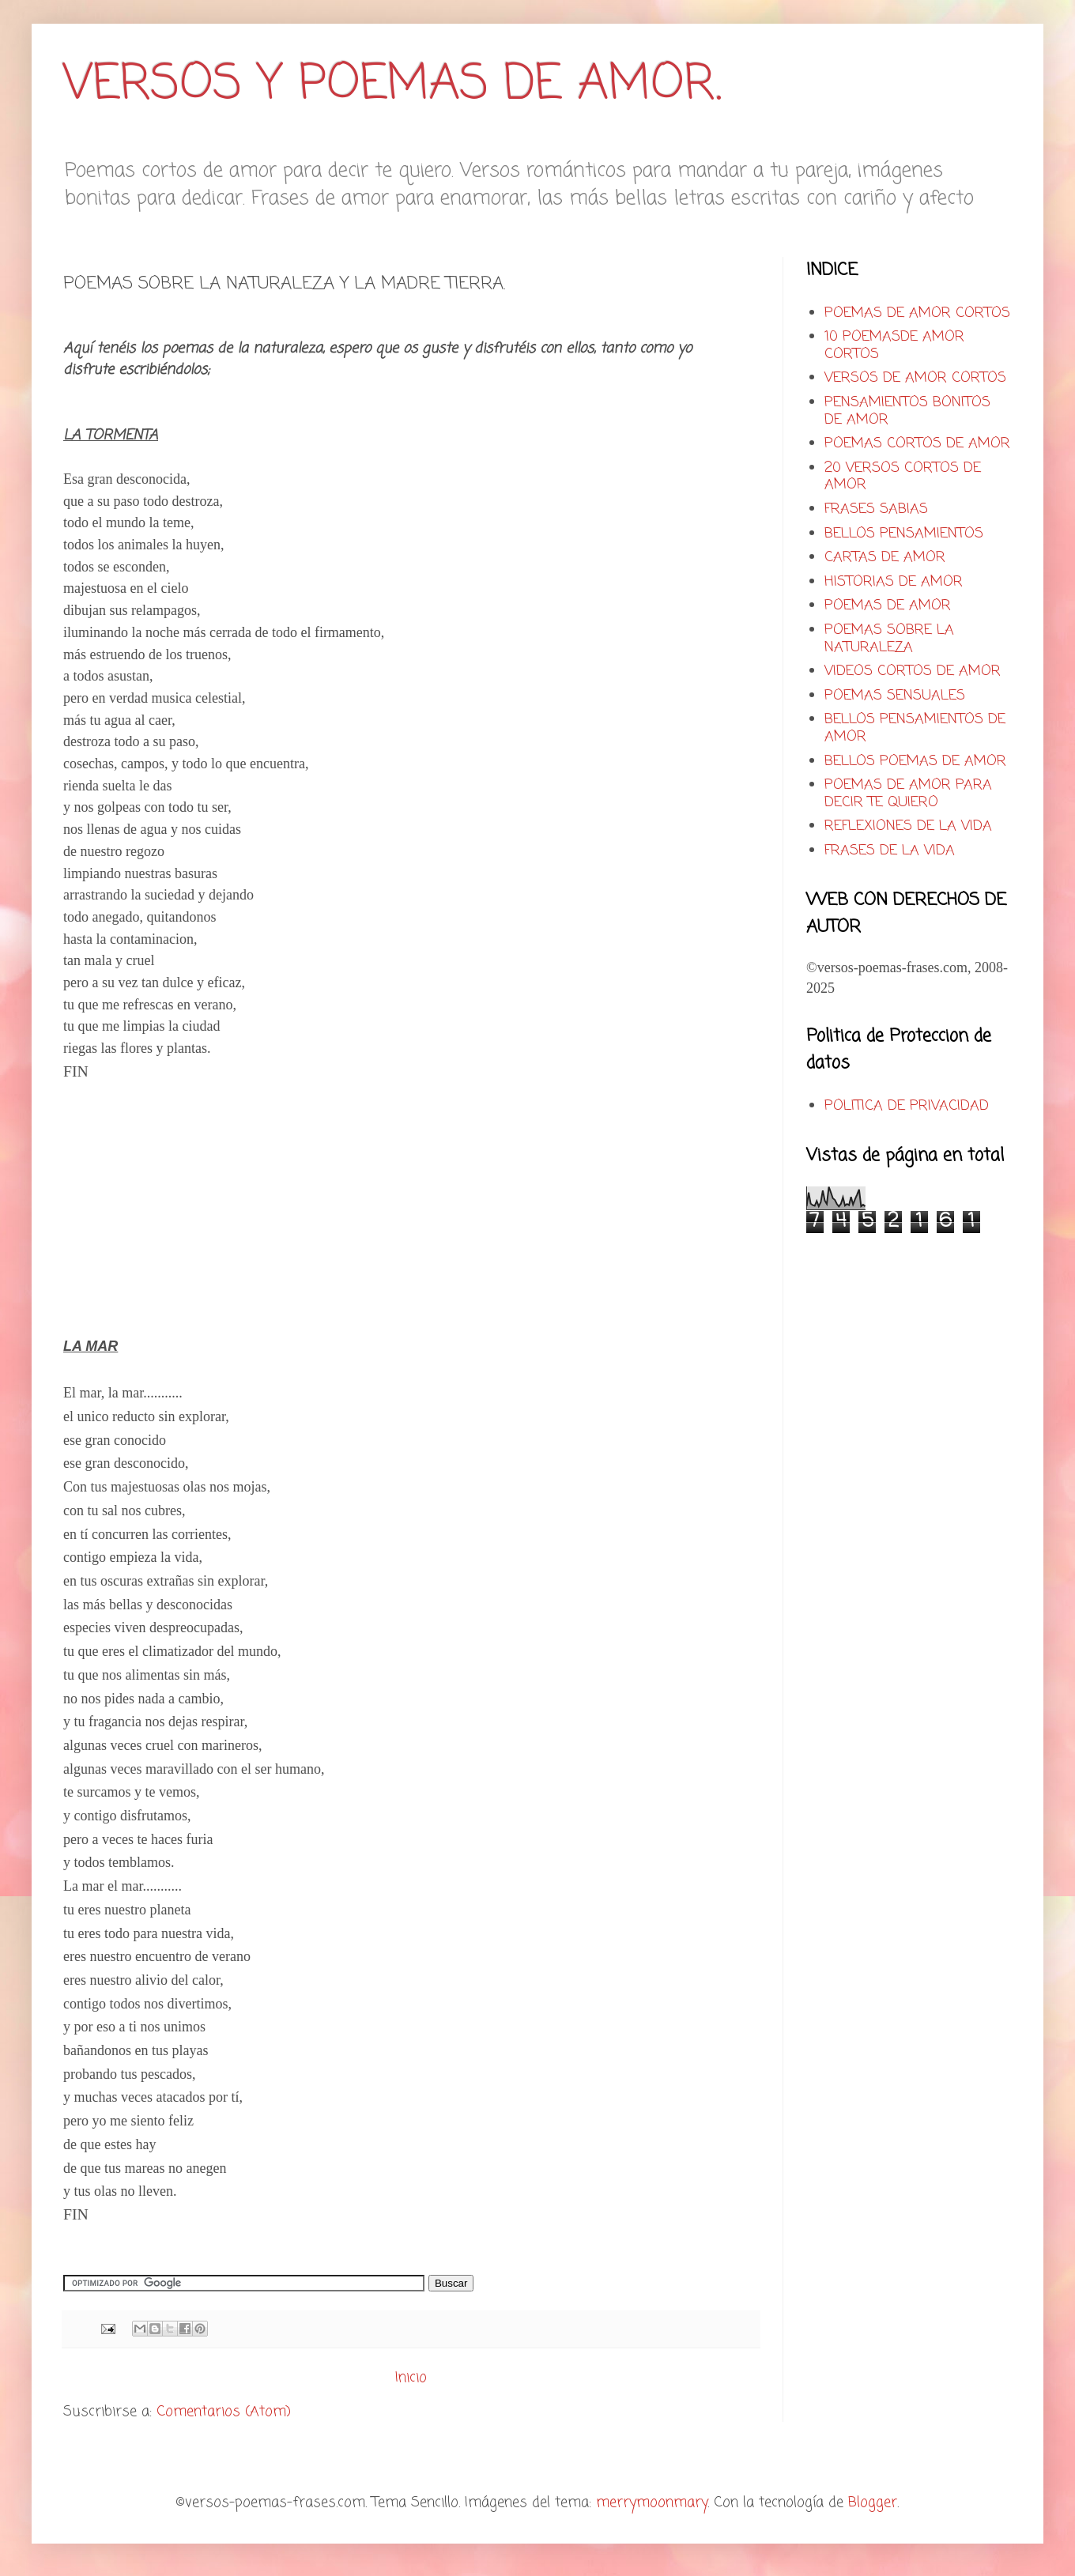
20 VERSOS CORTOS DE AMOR (902, 476)
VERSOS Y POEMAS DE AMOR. (392, 85)
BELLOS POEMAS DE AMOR (915, 761)
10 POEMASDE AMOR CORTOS (894, 345)
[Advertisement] (196, 1216)
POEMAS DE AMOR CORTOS (917, 313)
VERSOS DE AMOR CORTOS (915, 378)
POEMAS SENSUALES (894, 696)
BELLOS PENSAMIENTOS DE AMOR (914, 728)
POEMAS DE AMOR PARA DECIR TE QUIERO (908, 793)
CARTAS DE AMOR (884, 557)
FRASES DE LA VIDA (889, 850)
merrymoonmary (651, 2502)
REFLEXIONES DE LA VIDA (908, 826)
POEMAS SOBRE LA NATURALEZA (889, 638)
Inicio (411, 2378)
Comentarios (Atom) (224, 2412)
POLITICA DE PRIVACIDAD (906, 1106)
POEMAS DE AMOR (887, 605)
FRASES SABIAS (876, 509)
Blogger (872, 2502)
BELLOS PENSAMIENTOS (903, 533)
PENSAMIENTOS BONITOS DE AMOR (907, 411)
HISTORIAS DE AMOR (893, 582)
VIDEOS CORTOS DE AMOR (912, 671)
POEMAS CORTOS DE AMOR (917, 443)
